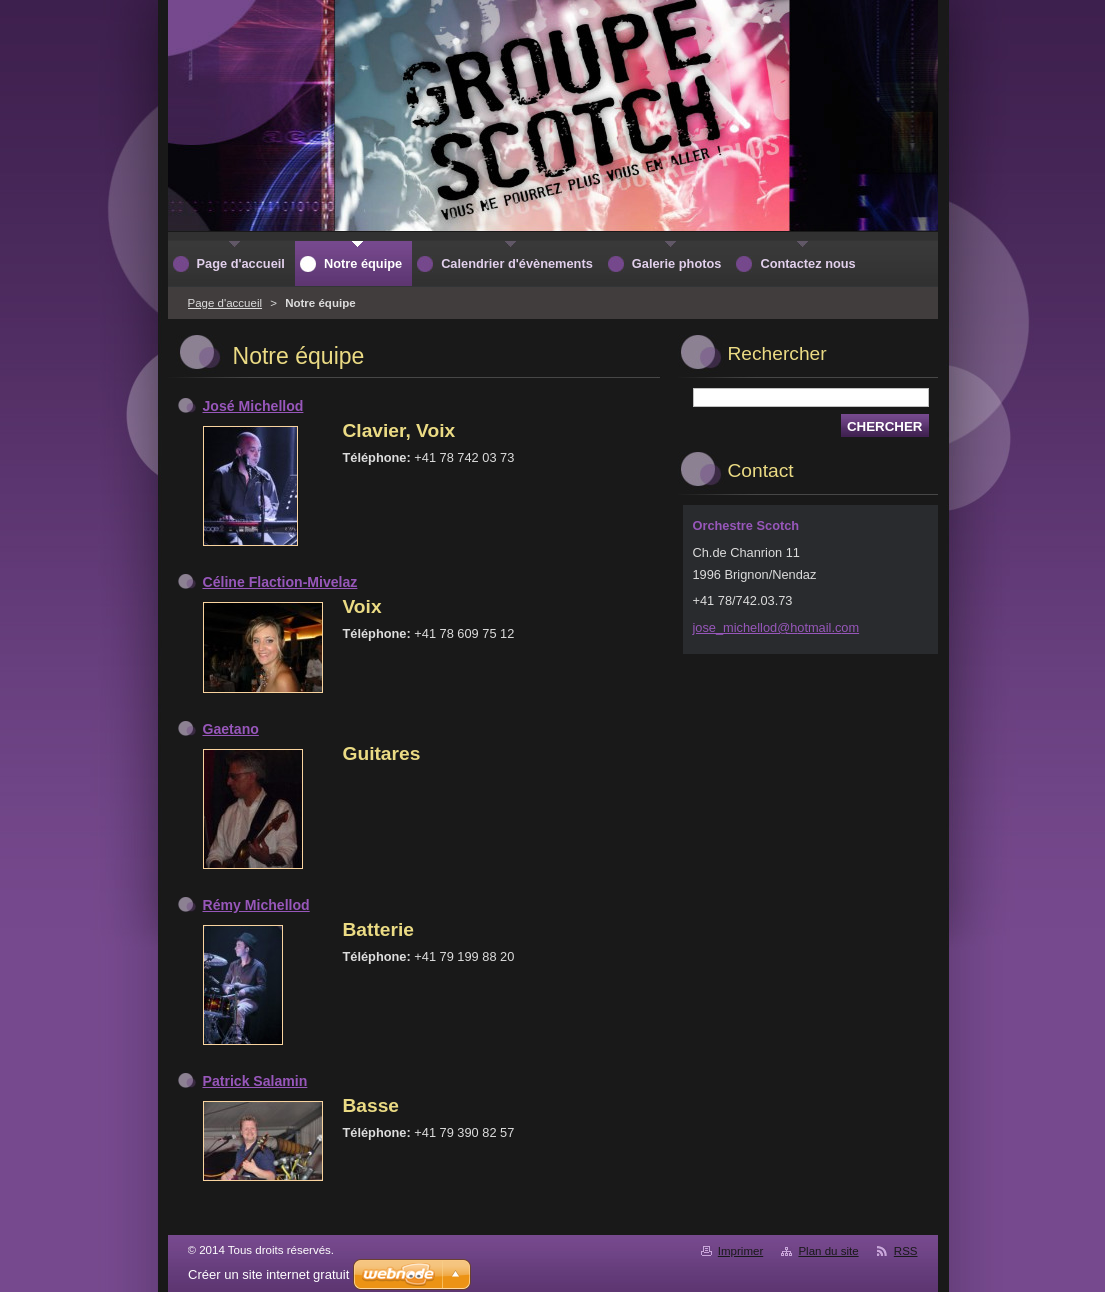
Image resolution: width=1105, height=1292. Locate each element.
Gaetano (231, 729)
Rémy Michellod (256, 905)
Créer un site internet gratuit (268, 1274)
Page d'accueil (225, 303)
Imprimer (740, 1251)
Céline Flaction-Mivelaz (280, 582)
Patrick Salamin (255, 1081)
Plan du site (828, 1251)
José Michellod (253, 406)
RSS (906, 1251)
